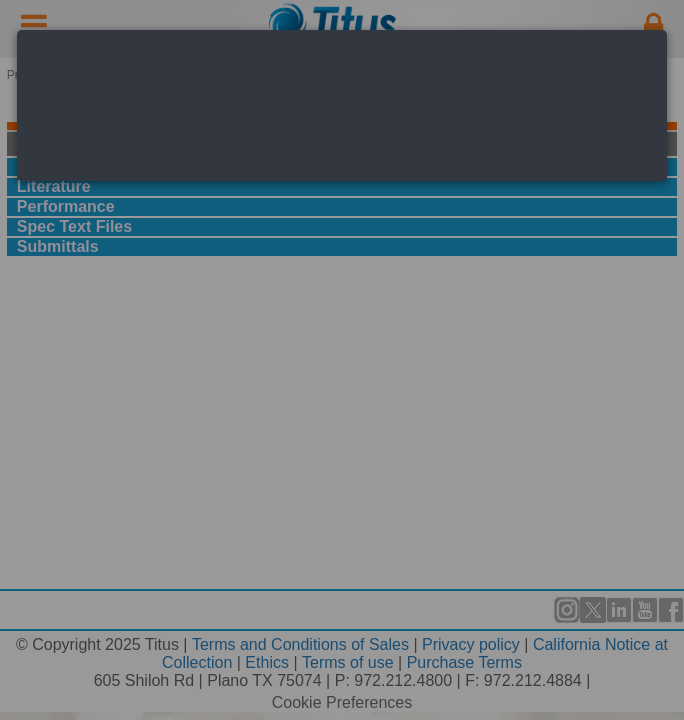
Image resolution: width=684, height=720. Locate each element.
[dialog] (342, 105)
